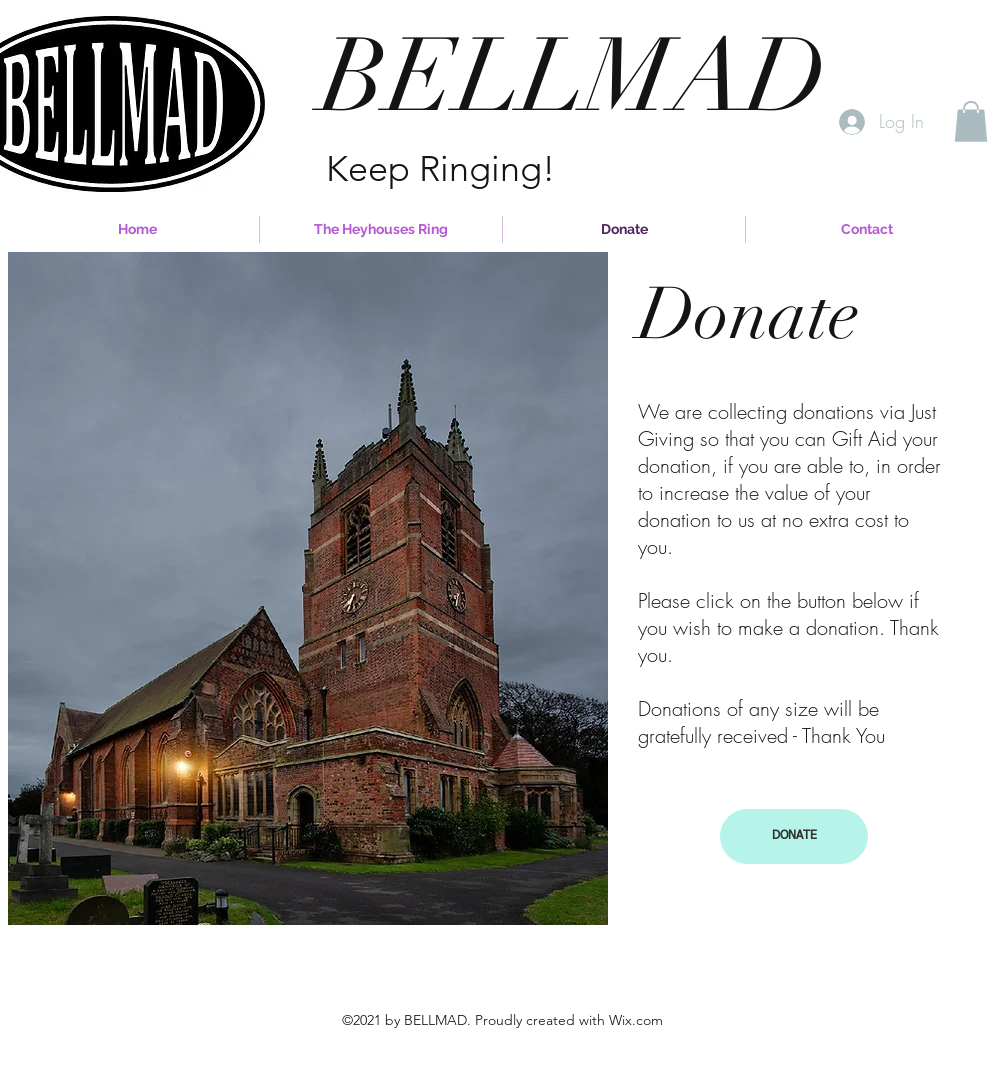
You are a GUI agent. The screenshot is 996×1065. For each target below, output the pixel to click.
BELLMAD (574, 77)
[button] (971, 121)
